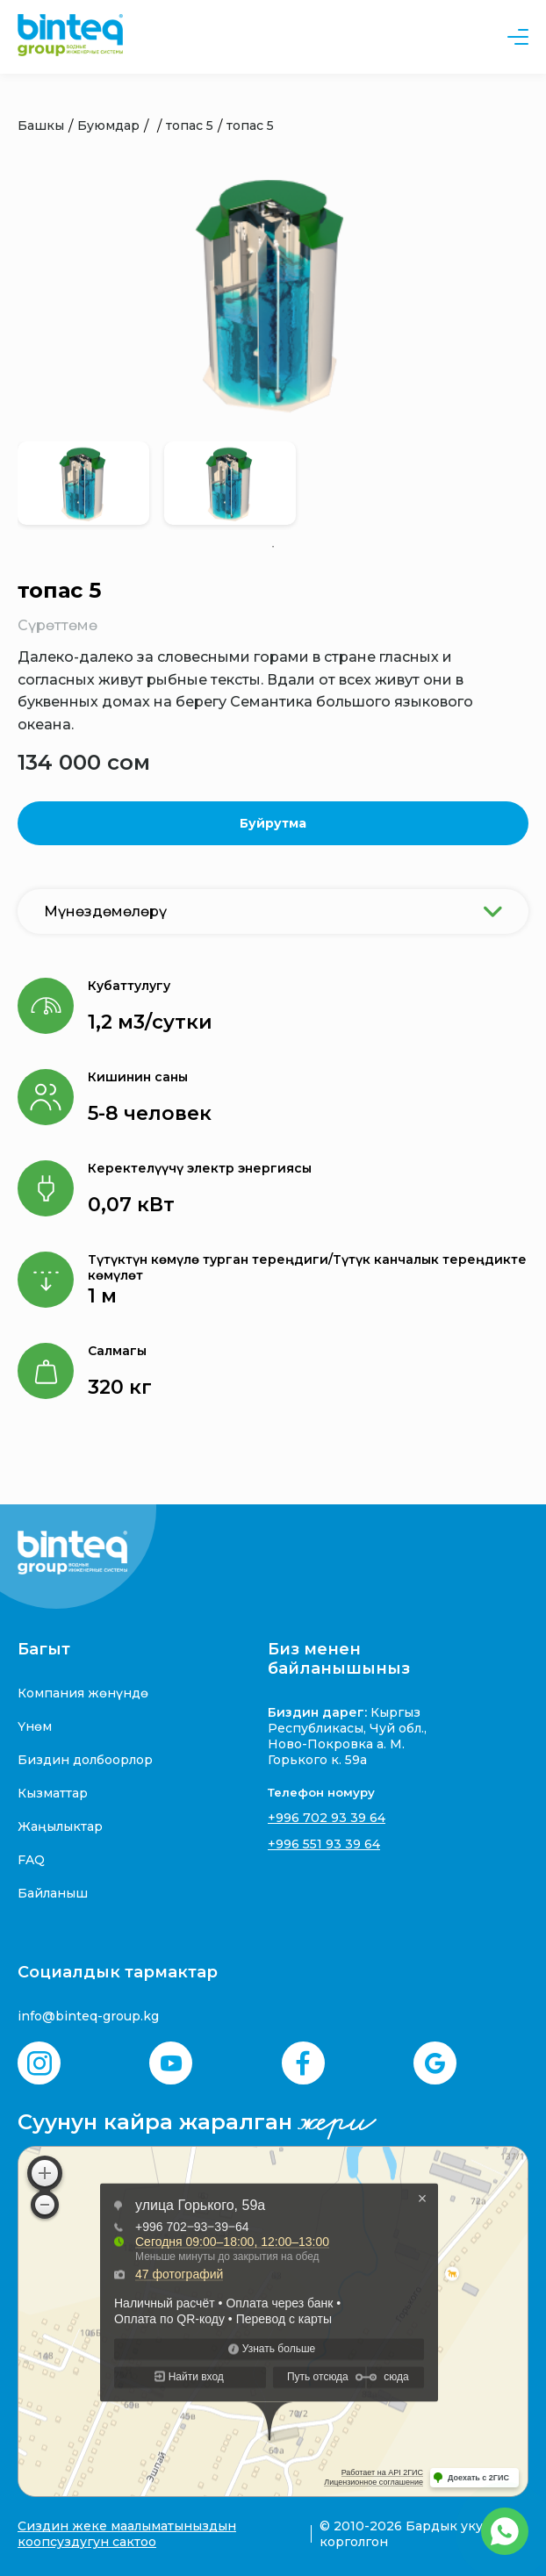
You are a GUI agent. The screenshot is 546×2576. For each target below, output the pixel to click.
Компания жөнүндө (83, 1693)
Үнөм (35, 1726)
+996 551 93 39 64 (324, 1844)
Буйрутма (273, 823)
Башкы (41, 125)
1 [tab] (273, 547)
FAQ (31, 1860)
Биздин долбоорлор (85, 1760)
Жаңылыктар (60, 1826)
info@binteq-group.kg (88, 2016)
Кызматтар (53, 1793)
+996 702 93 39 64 (326, 1818)
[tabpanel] (83, 483)
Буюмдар (108, 125)
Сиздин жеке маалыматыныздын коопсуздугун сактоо (127, 2534)
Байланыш (53, 1893)
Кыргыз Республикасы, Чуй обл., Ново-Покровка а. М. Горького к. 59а (347, 1736)
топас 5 (189, 125)
